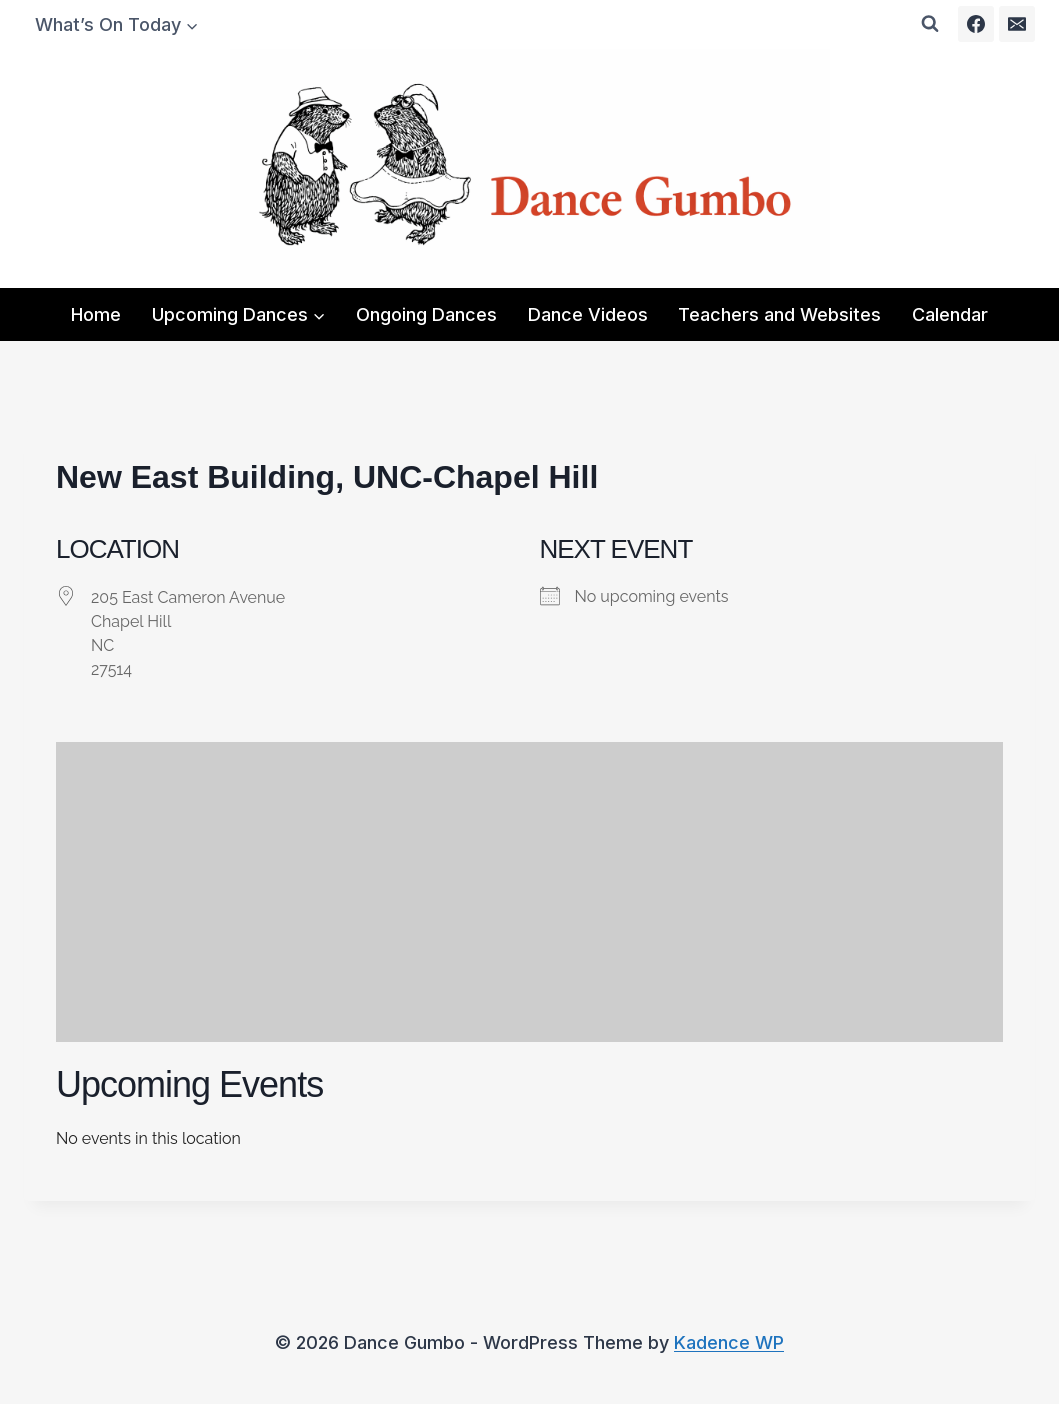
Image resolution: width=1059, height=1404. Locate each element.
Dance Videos (588, 314)
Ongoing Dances (426, 314)
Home (96, 314)
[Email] (1017, 24)
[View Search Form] (930, 24)
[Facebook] (976, 24)
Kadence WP (729, 1342)
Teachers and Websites (779, 314)
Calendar (950, 314)
